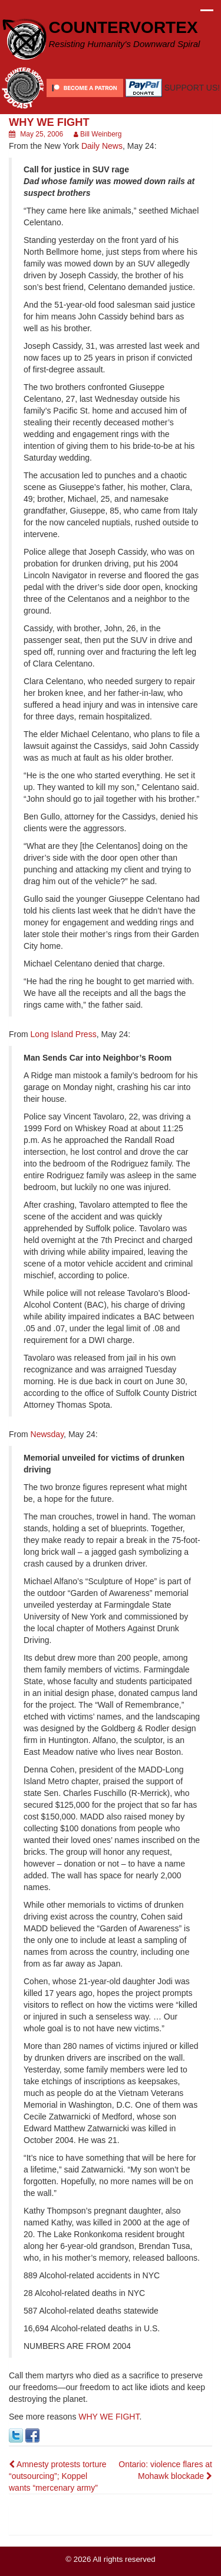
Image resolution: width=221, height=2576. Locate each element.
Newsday (47, 1434)
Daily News (102, 146)
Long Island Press (64, 1034)
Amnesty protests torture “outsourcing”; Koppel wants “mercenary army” (58, 2476)
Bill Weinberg (100, 134)
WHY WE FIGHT (108, 2416)
